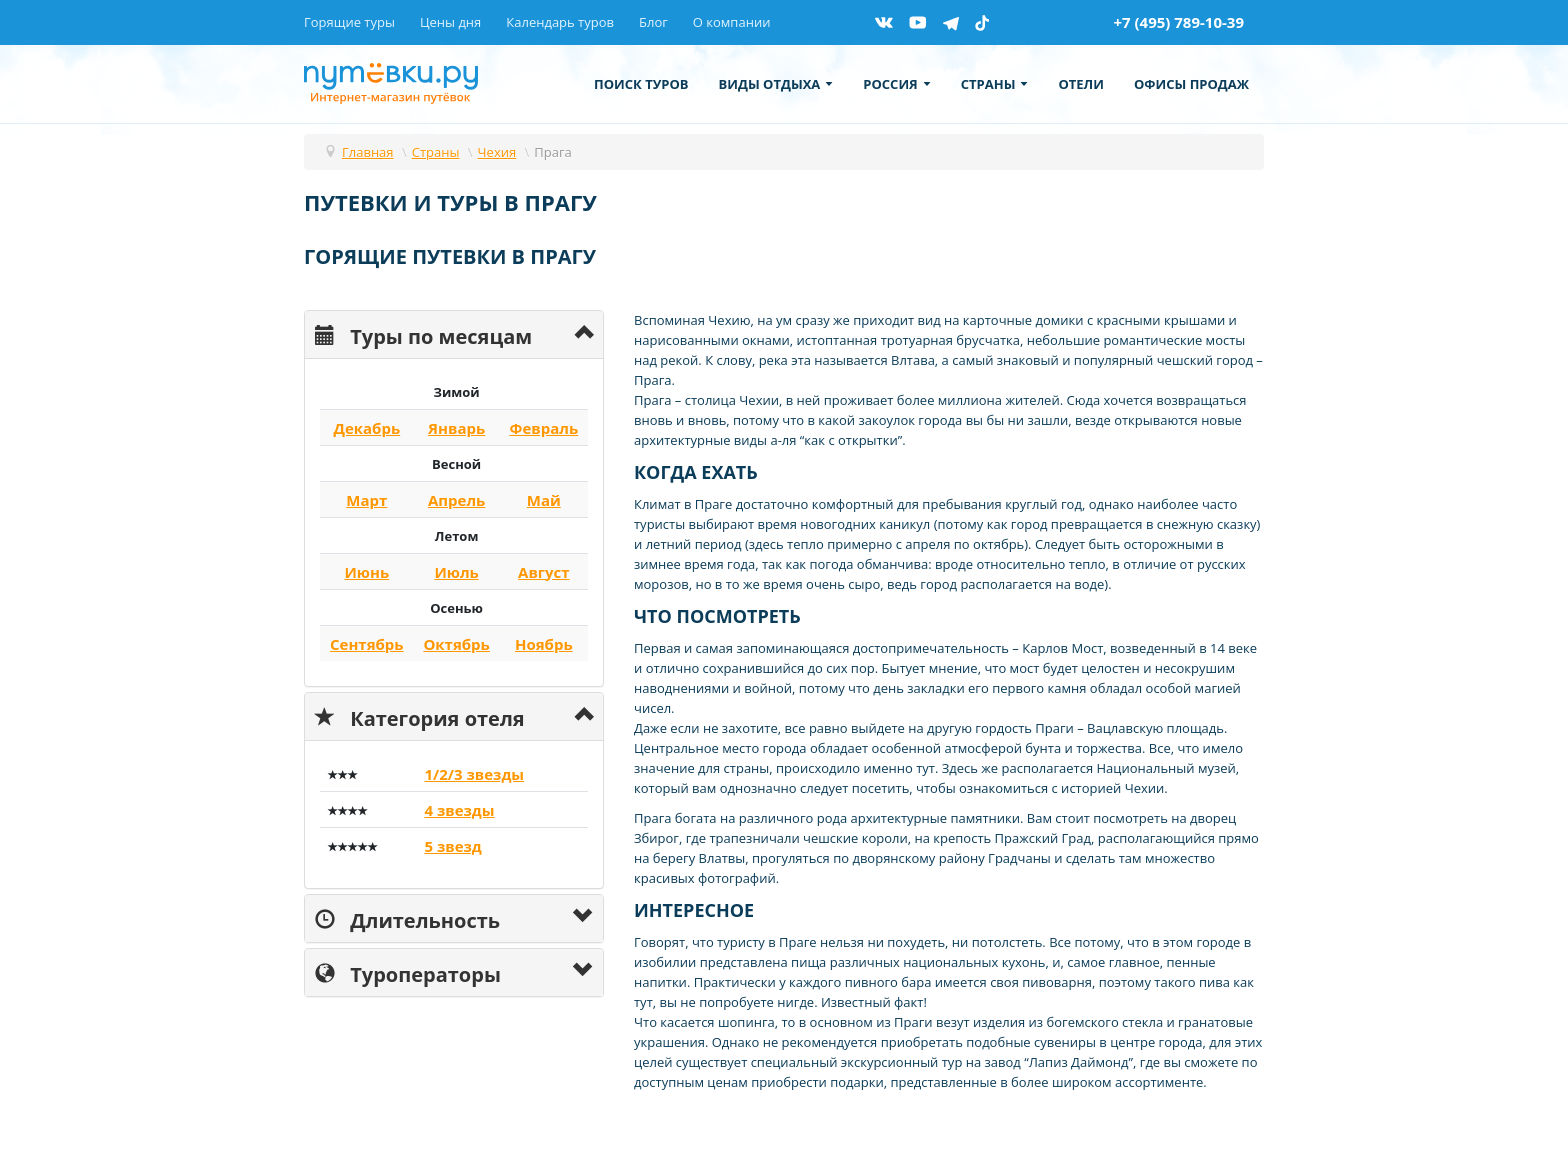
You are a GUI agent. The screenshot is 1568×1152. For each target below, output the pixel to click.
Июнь (366, 572)
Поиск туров (641, 84)
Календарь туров (560, 22)
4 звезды (459, 810)
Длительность (407, 918)
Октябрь (456, 644)
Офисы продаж (1191, 84)
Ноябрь (544, 644)
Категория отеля (420, 716)
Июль (456, 572)
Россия (896, 84)
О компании (732, 22)
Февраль (543, 428)
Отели (1081, 84)
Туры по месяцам (423, 334)
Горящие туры (349, 22)
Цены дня (450, 22)
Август (544, 572)
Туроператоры (408, 972)
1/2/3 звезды (474, 774)
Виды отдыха (776, 84)
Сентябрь (367, 644)
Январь (456, 428)
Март (366, 500)
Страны (995, 84)
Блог (653, 22)
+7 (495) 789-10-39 (1178, 22)
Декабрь (366, 428)
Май (544, 500)
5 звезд (452, 846)
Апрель (456, 500)
